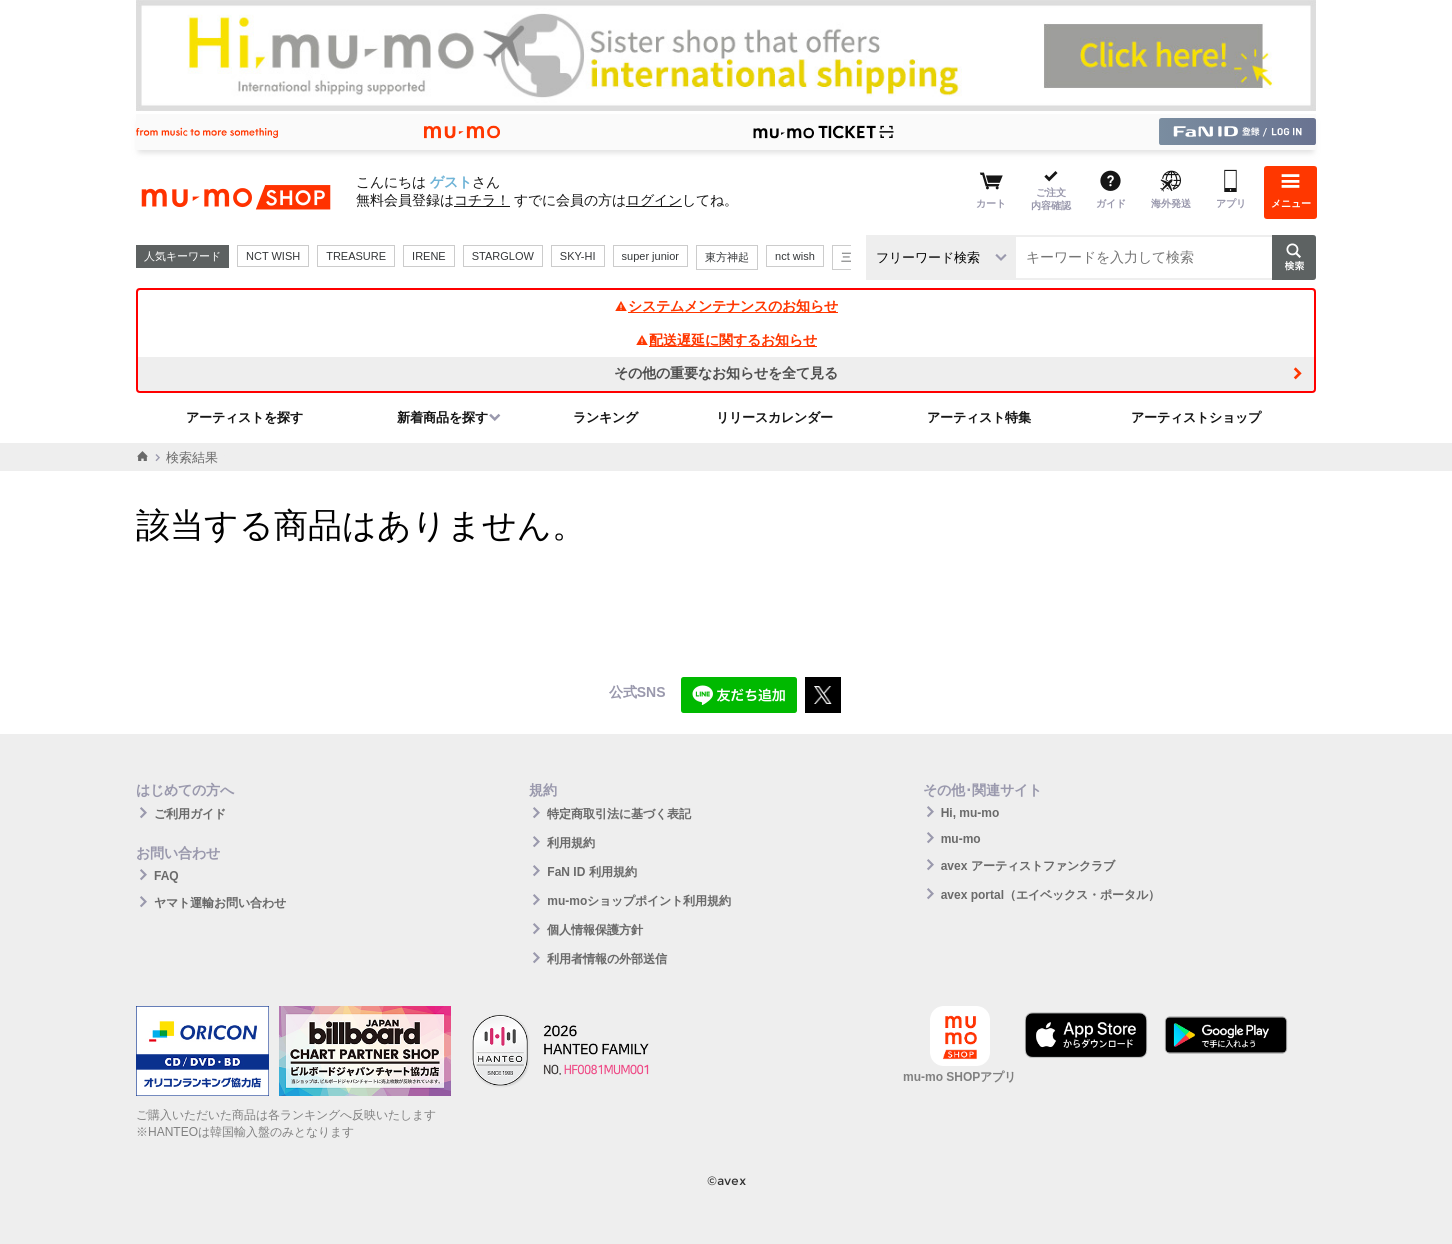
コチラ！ (482, 200)
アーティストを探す (244, 417)
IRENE (429, 256)
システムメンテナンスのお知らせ (726, 306)
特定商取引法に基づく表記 (619, 814)
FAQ (166, 876)
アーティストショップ (1196, 417)
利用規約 (571, 843)
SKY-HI (578, 256)
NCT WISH (273, 256)
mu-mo (961, 839)
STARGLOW (503, 256)
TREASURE (356, 256)
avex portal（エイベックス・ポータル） (1050, 895)
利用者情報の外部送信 (607, 959)
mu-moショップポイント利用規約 (639, 901)
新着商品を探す (442, 417)
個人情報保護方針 (595, 930)
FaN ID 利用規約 (591, 872)
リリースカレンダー (774, 417)
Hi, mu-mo (970, 813)
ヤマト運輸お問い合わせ (220, 903)
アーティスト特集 (979, 417)
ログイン (654, 200)
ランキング (605, 417)
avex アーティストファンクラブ (1028, 866)
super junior (650, 256)
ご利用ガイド (190, 814)
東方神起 (727, 257)
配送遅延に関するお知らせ (726, 340)
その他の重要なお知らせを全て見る (726, 373)
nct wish (795, 256)
